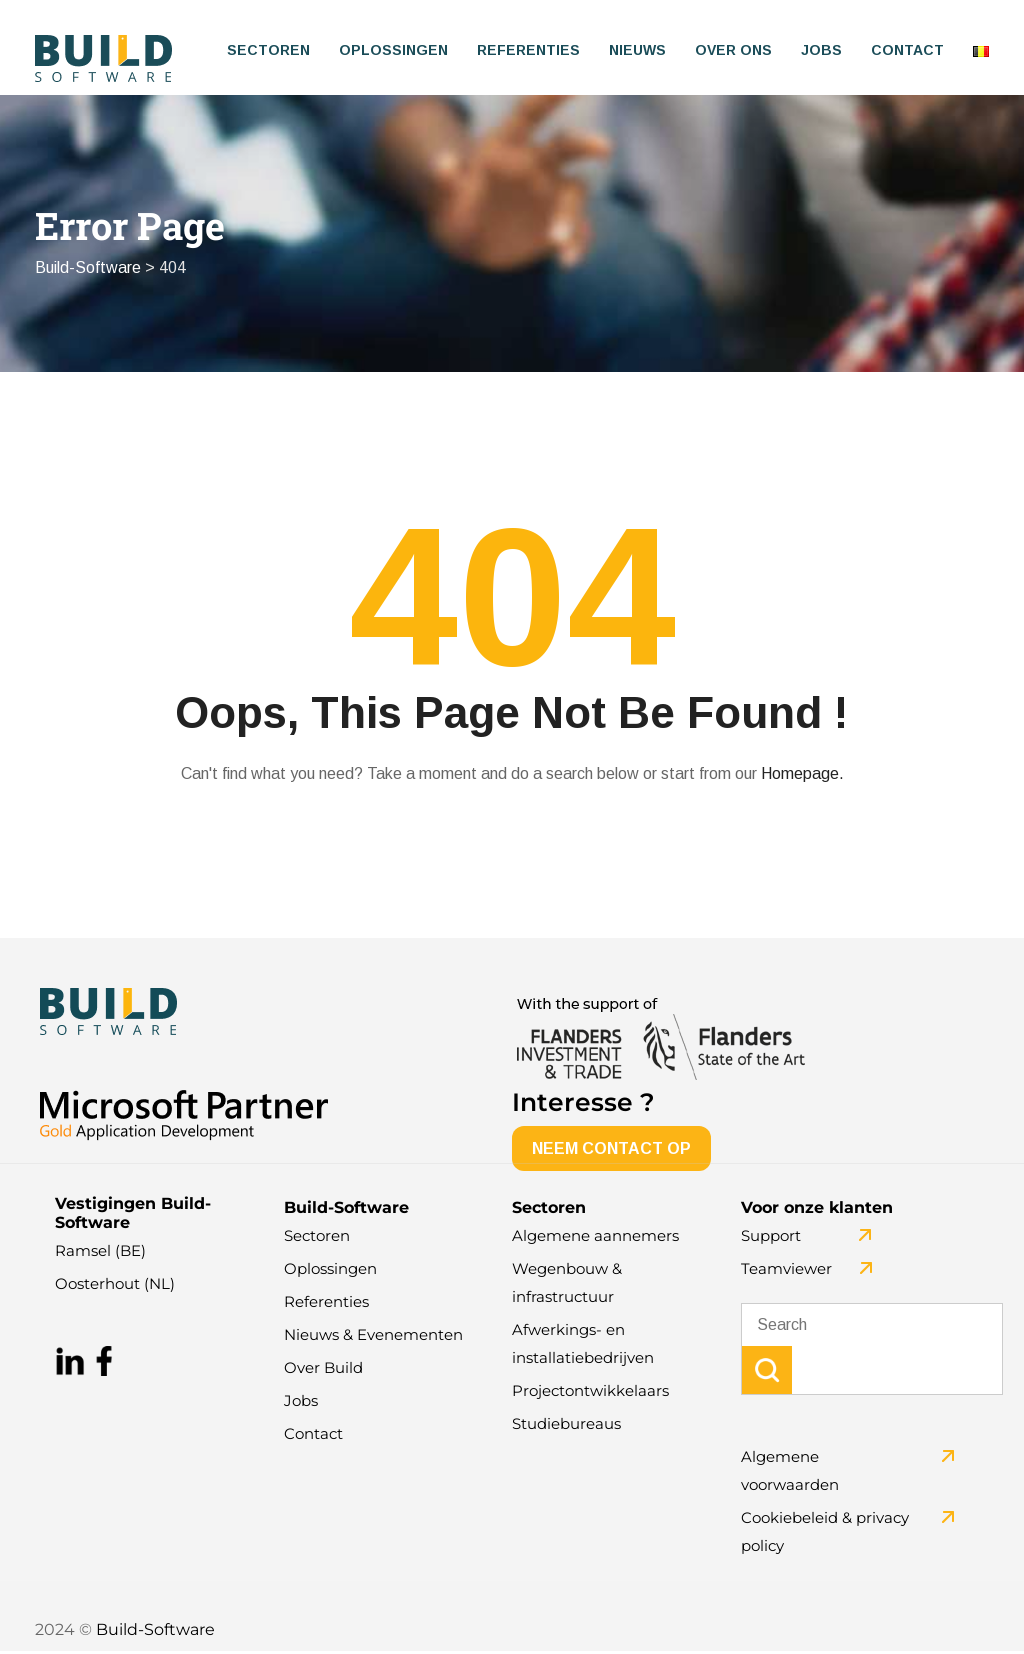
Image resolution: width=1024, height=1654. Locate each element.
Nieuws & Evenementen (373, 1337)
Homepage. (802, 776)
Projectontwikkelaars (590, 1393)
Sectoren (268, 50)
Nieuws (637, 50)
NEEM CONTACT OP (611, 1151)
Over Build (323, 1370)
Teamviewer (786, 1271)
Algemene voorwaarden (790, 1473)
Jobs (821, 50)
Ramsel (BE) (100, 1253)
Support (771, 1238)
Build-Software (155, 1632)
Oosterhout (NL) (115, 1286)
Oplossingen (393, 50)
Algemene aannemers (595, 1238)
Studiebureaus (566, 1426)
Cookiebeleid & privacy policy (825, 1534)
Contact (907, 50)
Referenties (528, 50)
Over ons (733, 50)
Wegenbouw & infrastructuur (567, 1285)
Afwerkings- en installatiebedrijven (583, 1346)
